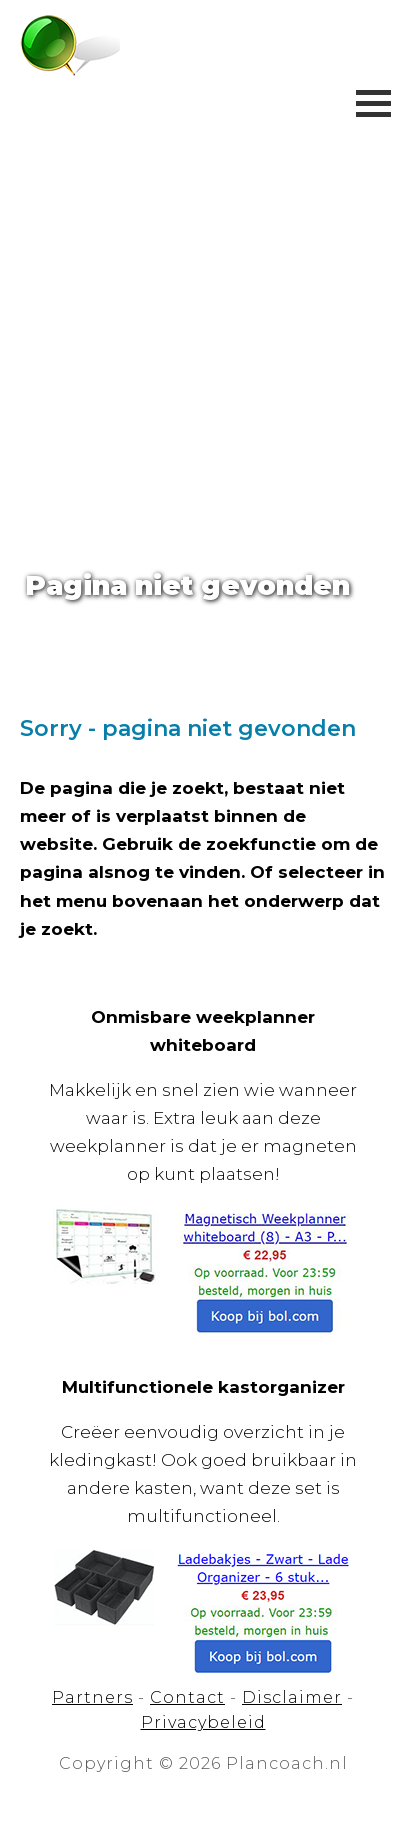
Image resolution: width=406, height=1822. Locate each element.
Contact (187, 1697)
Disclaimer (292, 1697)
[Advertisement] (203, 313)
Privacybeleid (203, 1722)
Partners (92, 1697)
